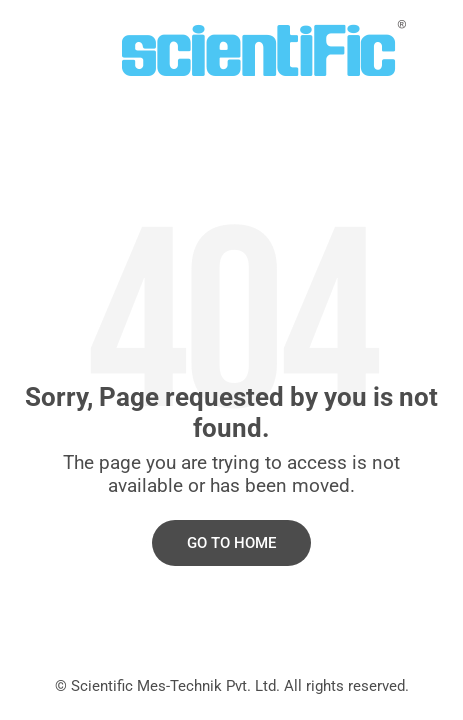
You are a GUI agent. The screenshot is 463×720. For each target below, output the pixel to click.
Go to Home (231, 543)
